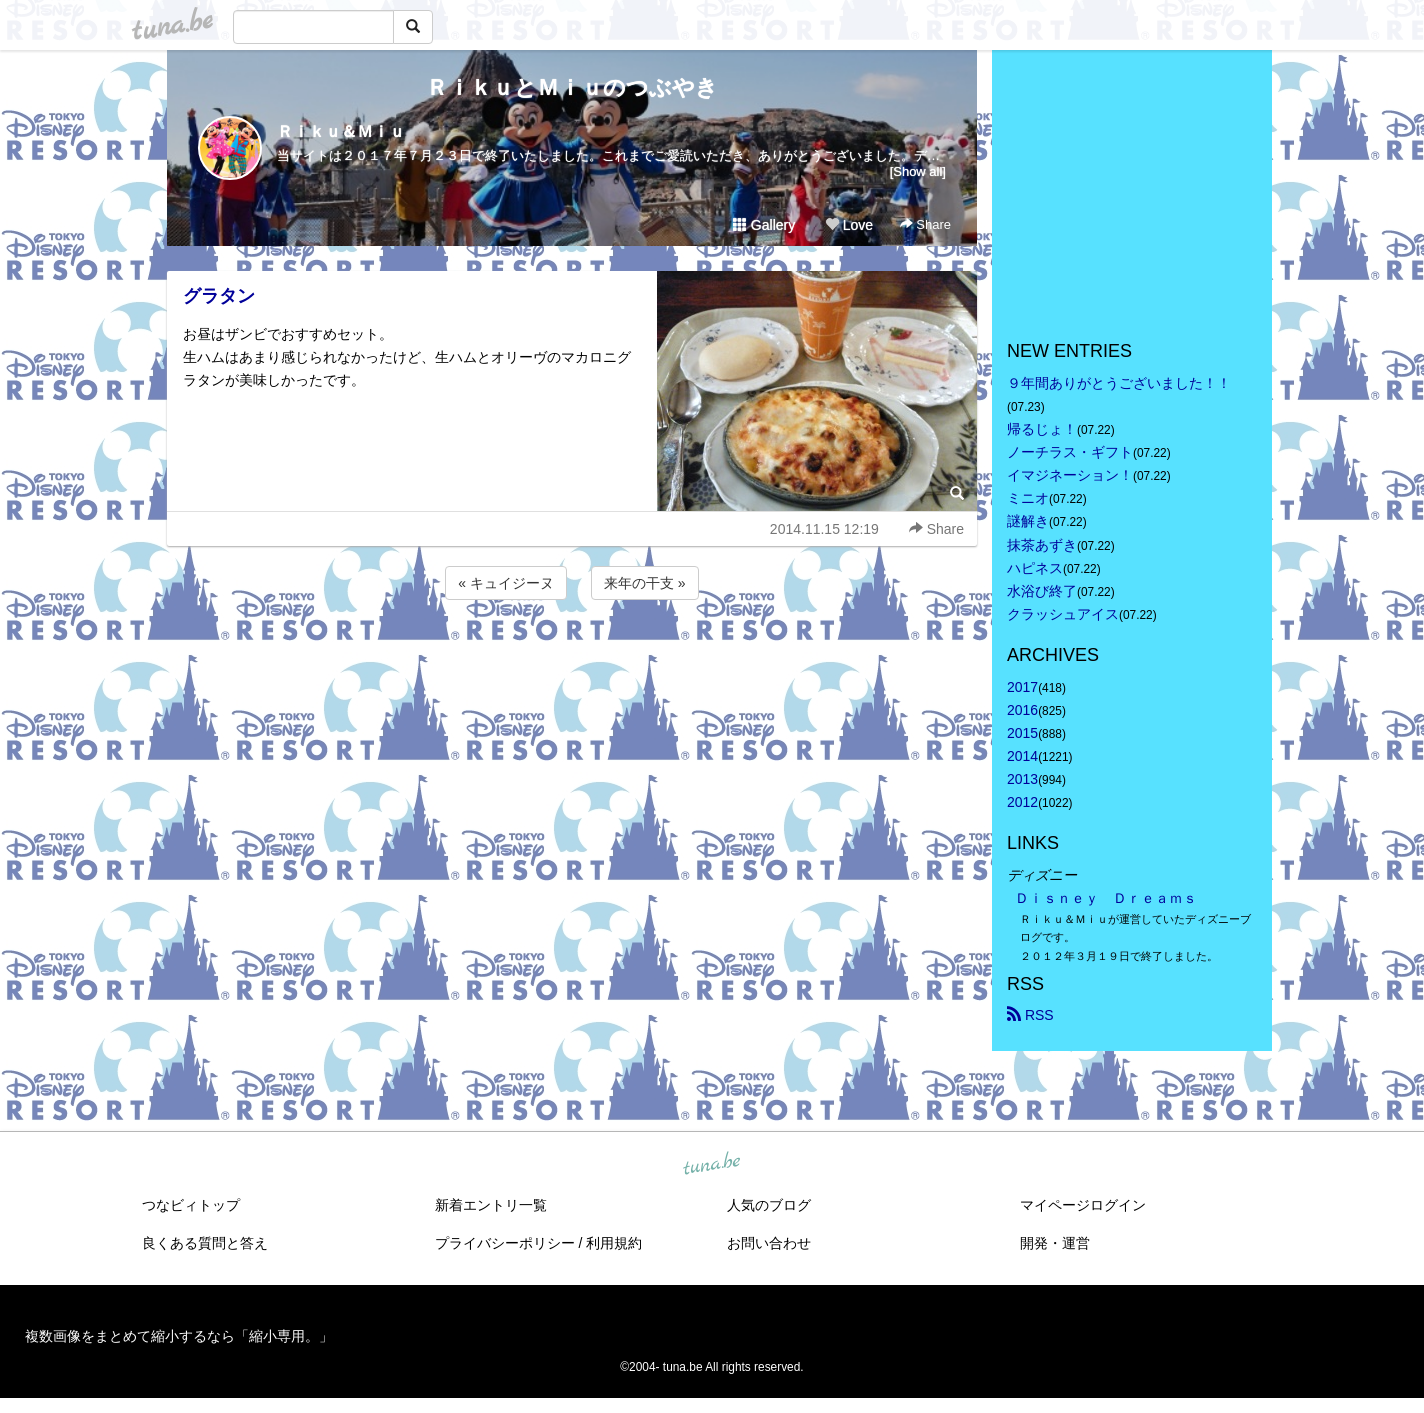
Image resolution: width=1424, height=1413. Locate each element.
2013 (1022, 779)
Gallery (764, 225)
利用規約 (614, 1243)
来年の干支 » (645, 583)
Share (925, 224)
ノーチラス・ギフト (1070, 452)
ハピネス (1035, 568)
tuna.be (711, 1164)
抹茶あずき (1042, 545)
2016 (1022, 710)
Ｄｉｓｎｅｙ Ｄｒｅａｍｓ (1106, 898)
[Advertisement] (572, 658)
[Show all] (918, 171)
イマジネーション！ (1070, 475)
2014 (1022, 756)
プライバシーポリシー (505, 1243)
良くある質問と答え (205, 1243)
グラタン (219, 296)
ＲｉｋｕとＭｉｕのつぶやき (572, 87)
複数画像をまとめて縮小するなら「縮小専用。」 (179, 1336)
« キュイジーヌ (506, 583)
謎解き (1028, 521)
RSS (1030, 1015)
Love (849, 225)
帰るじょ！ (1042, 429)
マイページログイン (1083, 1205)
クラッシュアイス (1063, 614)
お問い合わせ (769, 1243)
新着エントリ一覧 (491, 1205)
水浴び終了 (1042, 591)
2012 (1022, 802)
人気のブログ (769, 1205)
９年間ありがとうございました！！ (1119, 383)
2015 (1022, 733)
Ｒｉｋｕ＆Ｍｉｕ (341, 131)
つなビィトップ (191, 1205)
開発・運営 (1055, 1243)
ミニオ (1028, 498)
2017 (1022, 687)
